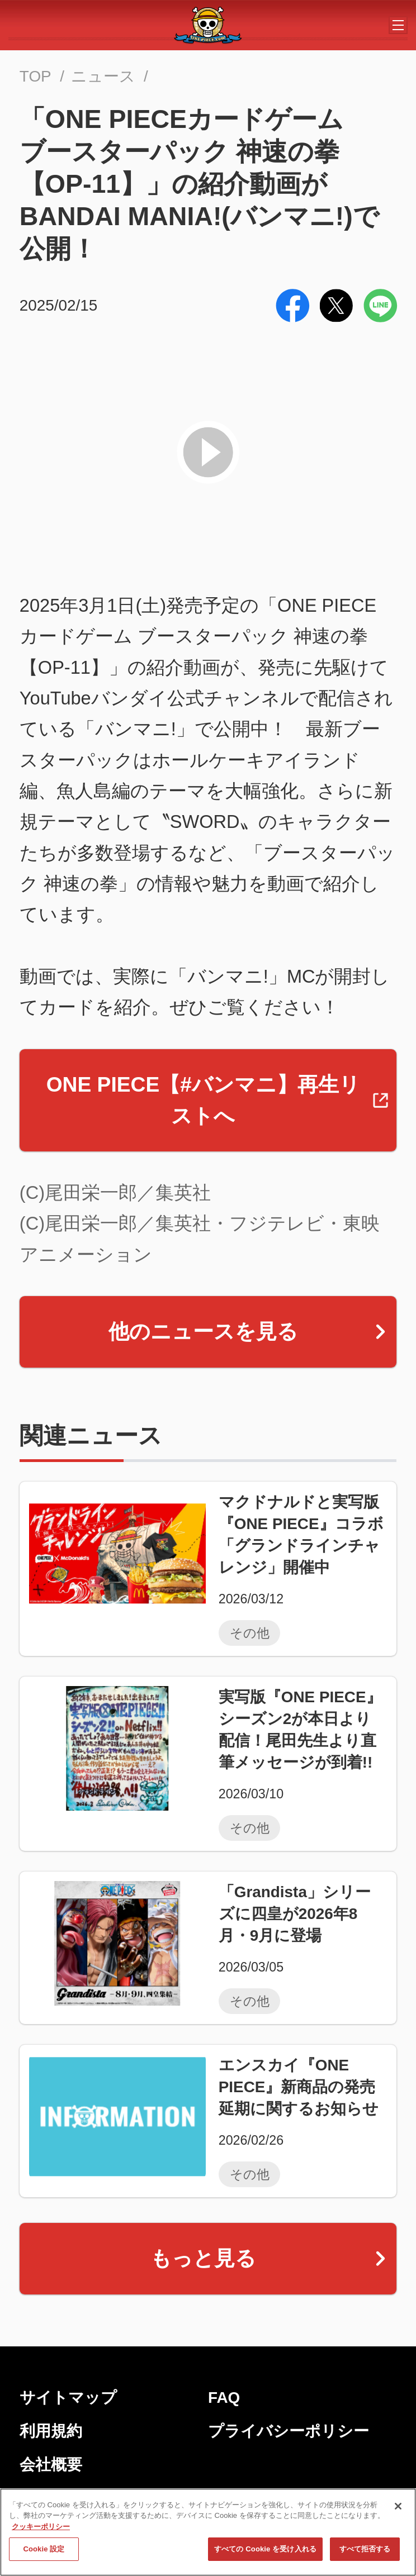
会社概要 (51, 2464)
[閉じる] (398, 2511)
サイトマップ (68, 2397)
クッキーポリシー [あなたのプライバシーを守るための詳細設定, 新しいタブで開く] (41, 2531)
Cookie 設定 (43, 2554)
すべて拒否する (365, 2554)
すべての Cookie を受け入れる (265, 2554)
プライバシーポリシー (288, 2431)
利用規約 (51, 2431)
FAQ (224, 2397)
